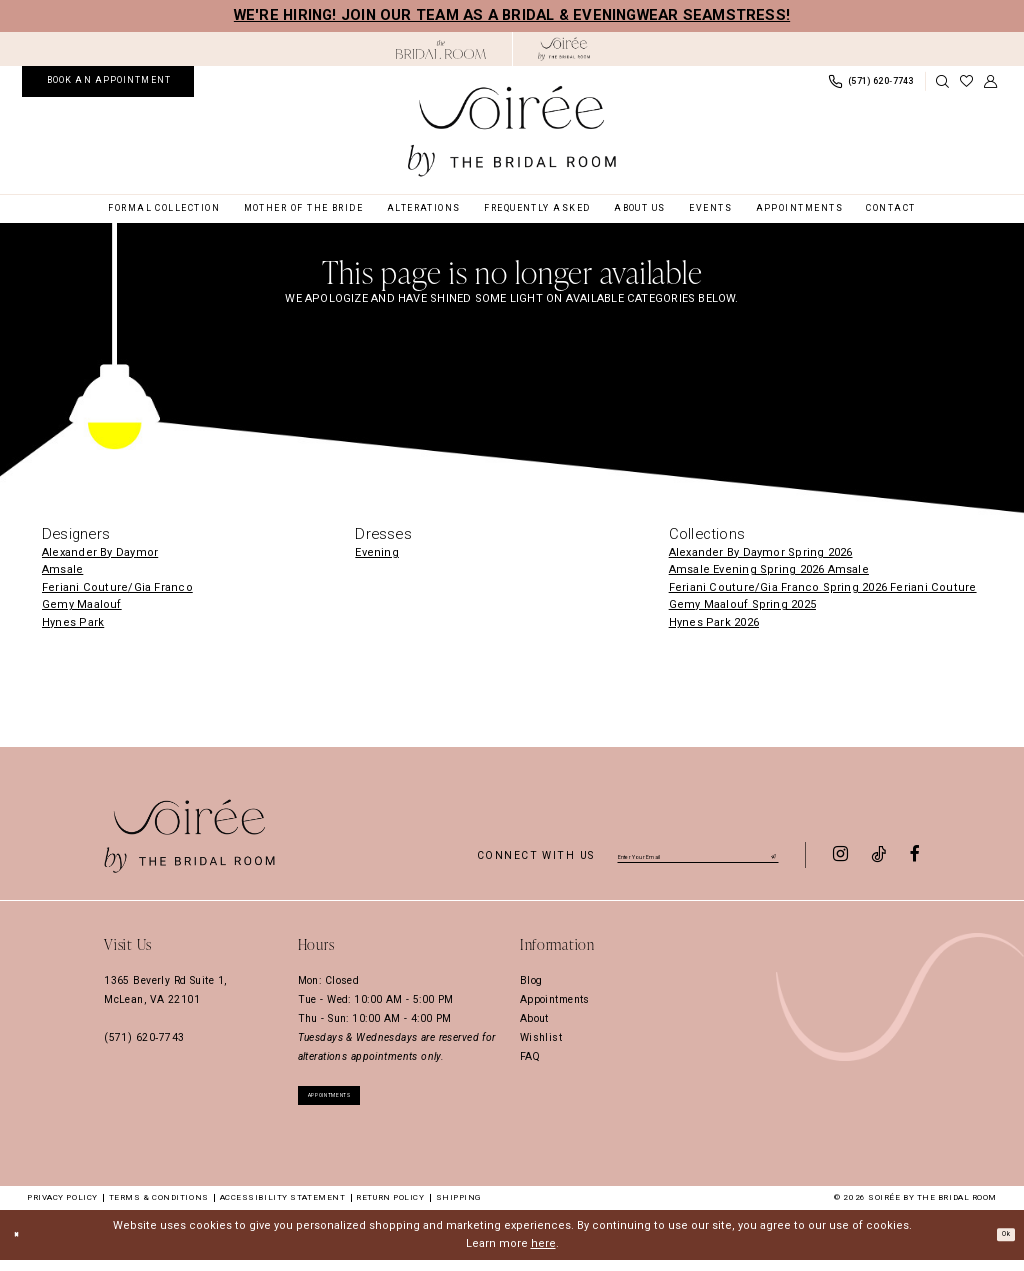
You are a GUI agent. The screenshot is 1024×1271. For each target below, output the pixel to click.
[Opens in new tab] (441, 49)
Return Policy (390, 1208)
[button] (991, 81)
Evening (377, 552)
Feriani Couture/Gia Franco (117, 587)
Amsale (62, 569)
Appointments (555, 999)
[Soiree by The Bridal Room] (564, 49)
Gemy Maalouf (82, 604)
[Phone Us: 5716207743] (871, 81)
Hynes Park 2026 (714, 622)
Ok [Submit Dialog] (999, 1244)
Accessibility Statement (283, 1208)
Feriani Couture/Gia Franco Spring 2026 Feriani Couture (823, 587)
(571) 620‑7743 (144, 1037)
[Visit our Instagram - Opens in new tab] (840, 855)
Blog (531, 980)
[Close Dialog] (22, 1246)
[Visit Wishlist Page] (967, 81)
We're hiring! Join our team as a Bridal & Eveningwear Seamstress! (512, 15)
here (543, 1254)
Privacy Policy (62, 1208)
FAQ (530, 1056)
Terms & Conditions (159, 1208)
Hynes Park (73, 622)
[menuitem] (108, 81)
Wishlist (541, 1037)
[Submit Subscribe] (771, 853)
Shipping (458, 1208)
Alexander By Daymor (100, 552)
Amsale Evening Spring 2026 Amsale (769, 569)
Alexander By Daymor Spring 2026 (761, 552)
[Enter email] (698, 854)
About (534, 1018)
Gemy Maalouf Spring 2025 (742, 604)
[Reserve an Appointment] (108, 81)
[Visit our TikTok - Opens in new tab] (878, 855)
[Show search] (943, 81)
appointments (355, 1100)
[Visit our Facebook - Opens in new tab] (915, 855)
